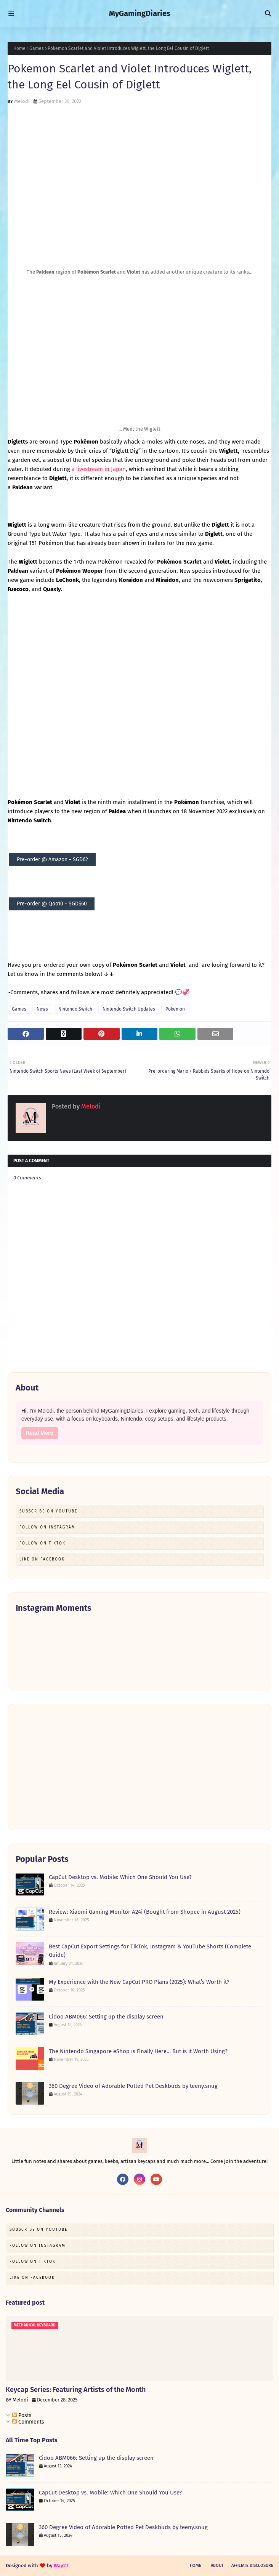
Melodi (22, 101)
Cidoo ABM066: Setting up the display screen (106, 2016)
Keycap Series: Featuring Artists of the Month (76, 2389)
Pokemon (175, 1009)
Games (36, 48)
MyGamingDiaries (139, 13)
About (217, 2565)
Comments (28, 2422)
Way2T (61, 2565)
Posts (22, 2415)
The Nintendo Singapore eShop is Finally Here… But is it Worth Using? (138, 2051)
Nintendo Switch (75, 1009)
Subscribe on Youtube (48, 1511)
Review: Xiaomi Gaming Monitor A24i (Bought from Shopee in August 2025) (145, 1911)
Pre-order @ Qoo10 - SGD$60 (52, 903)
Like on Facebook (42, 1559)
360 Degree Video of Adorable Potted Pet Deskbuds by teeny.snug (133, 2086)
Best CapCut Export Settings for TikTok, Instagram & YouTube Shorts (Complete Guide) (150, 1951)
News (42, 1009)
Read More (39, 1433)
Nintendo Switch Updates (129, 1009)
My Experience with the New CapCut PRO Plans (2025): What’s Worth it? (139, 1981)
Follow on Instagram (47, 1527)
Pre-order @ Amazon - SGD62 (52, 859)
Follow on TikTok (42, 1543)
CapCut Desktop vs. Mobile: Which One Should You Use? (120, 1877)
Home (19, 48)
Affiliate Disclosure (252, 2565)
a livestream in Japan (99, 469)
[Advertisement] (139, 1767)
